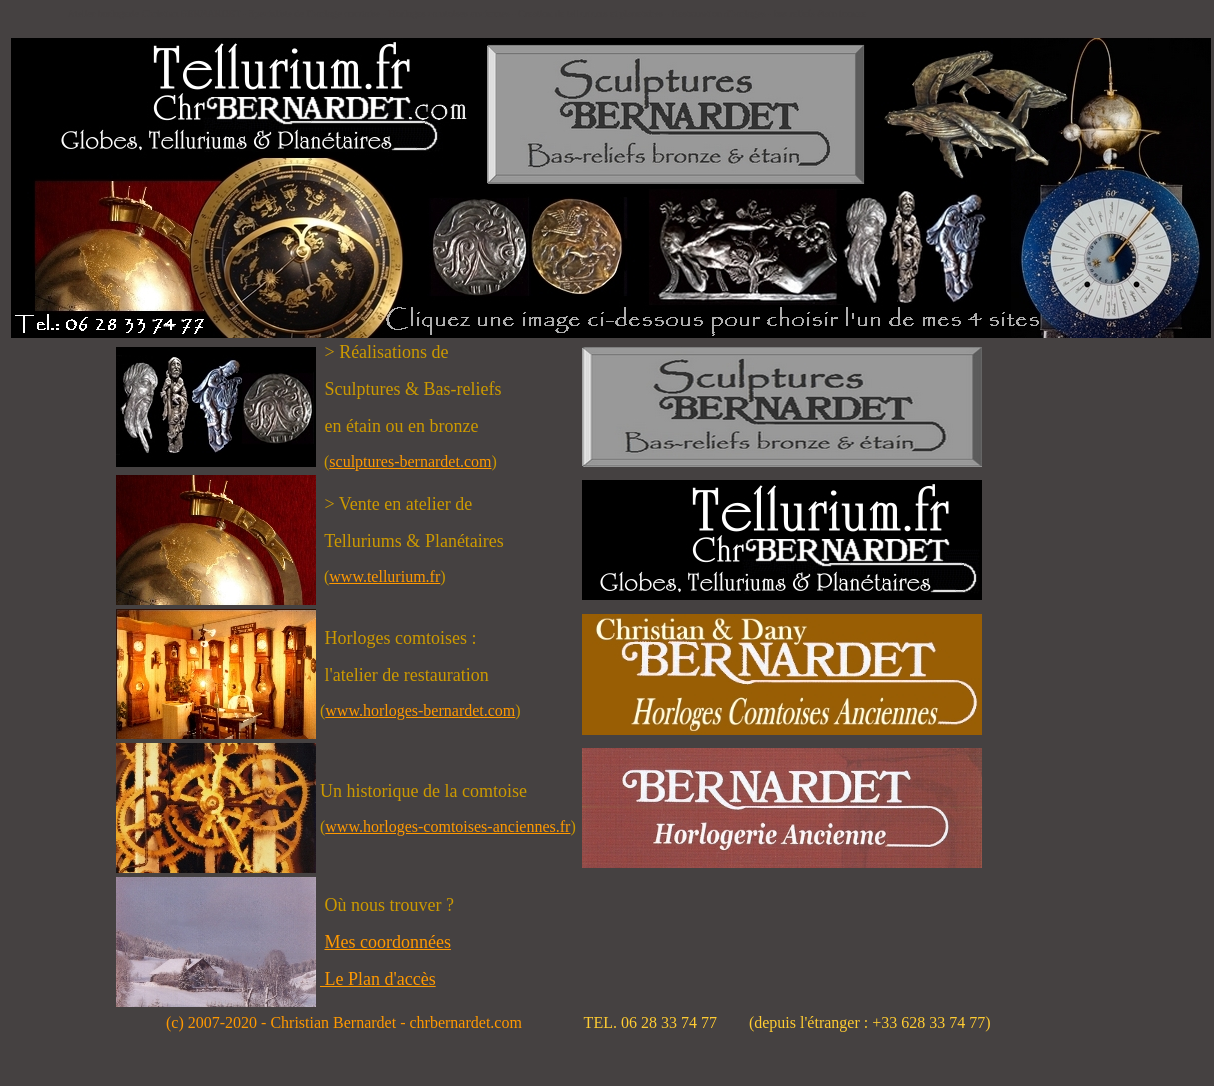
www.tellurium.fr (384, 576)
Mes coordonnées (387, 942)
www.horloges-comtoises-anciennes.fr (447, 826)
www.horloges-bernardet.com (420, 710)
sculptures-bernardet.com (410, 461)
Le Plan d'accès (378, 979)
